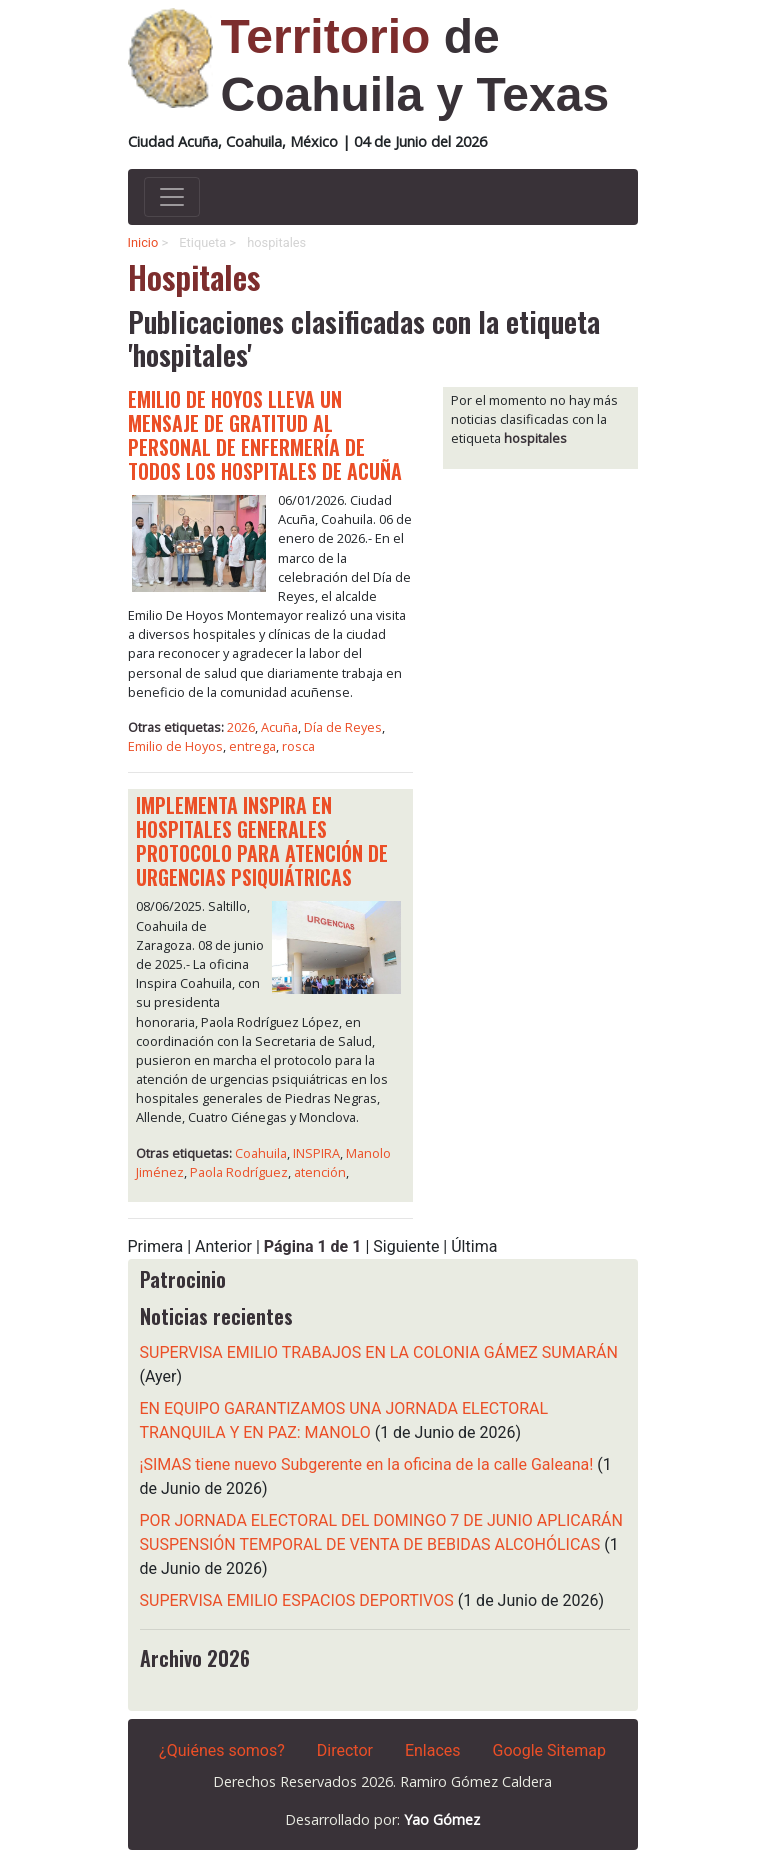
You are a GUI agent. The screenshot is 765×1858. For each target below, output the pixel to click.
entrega (252, 746)
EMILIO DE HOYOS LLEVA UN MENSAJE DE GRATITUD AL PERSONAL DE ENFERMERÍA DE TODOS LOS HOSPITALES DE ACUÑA (265, 435)
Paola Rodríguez (239, 1172)
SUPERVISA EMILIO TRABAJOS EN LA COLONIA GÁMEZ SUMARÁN (379, 1352)
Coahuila (261, 1153)
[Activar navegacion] (172, 197)
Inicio (143, 242)
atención (320, 1172)
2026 (241, 727)
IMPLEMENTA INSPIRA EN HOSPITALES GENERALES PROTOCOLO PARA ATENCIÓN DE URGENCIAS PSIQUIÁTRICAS (262, 841)
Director (345, 1750)
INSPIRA (316, 1153)
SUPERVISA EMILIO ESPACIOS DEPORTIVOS (297, 1600)
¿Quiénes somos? (222, 1750)
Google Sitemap (549, 1750)
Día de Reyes (343, 727)
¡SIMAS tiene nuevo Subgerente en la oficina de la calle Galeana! (367, 1464)
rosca (298, 746)
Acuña (279, 727)
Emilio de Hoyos (175, 746)
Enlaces (433, 1750)
